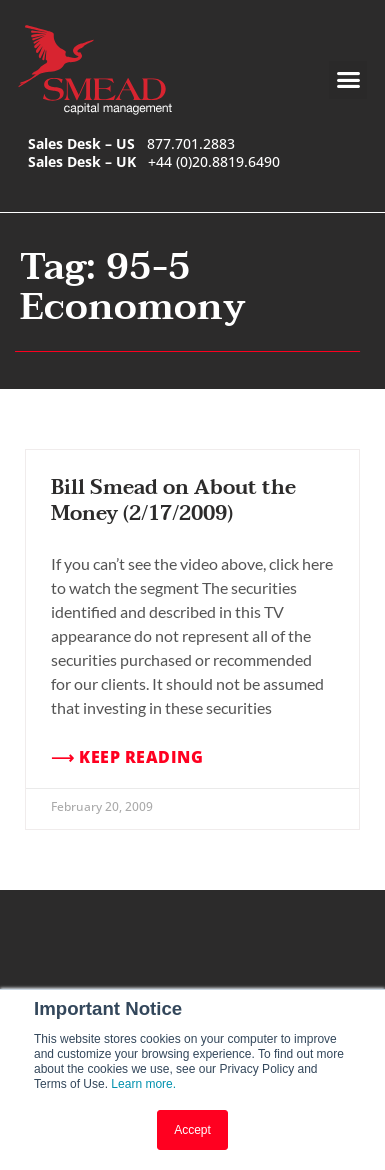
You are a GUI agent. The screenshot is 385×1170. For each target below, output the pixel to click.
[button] (348, 80)
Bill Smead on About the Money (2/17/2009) (173, 501)
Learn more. (143, 1084)
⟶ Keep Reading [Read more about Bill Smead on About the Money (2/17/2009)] (127, 757)
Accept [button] (192, 1130)
